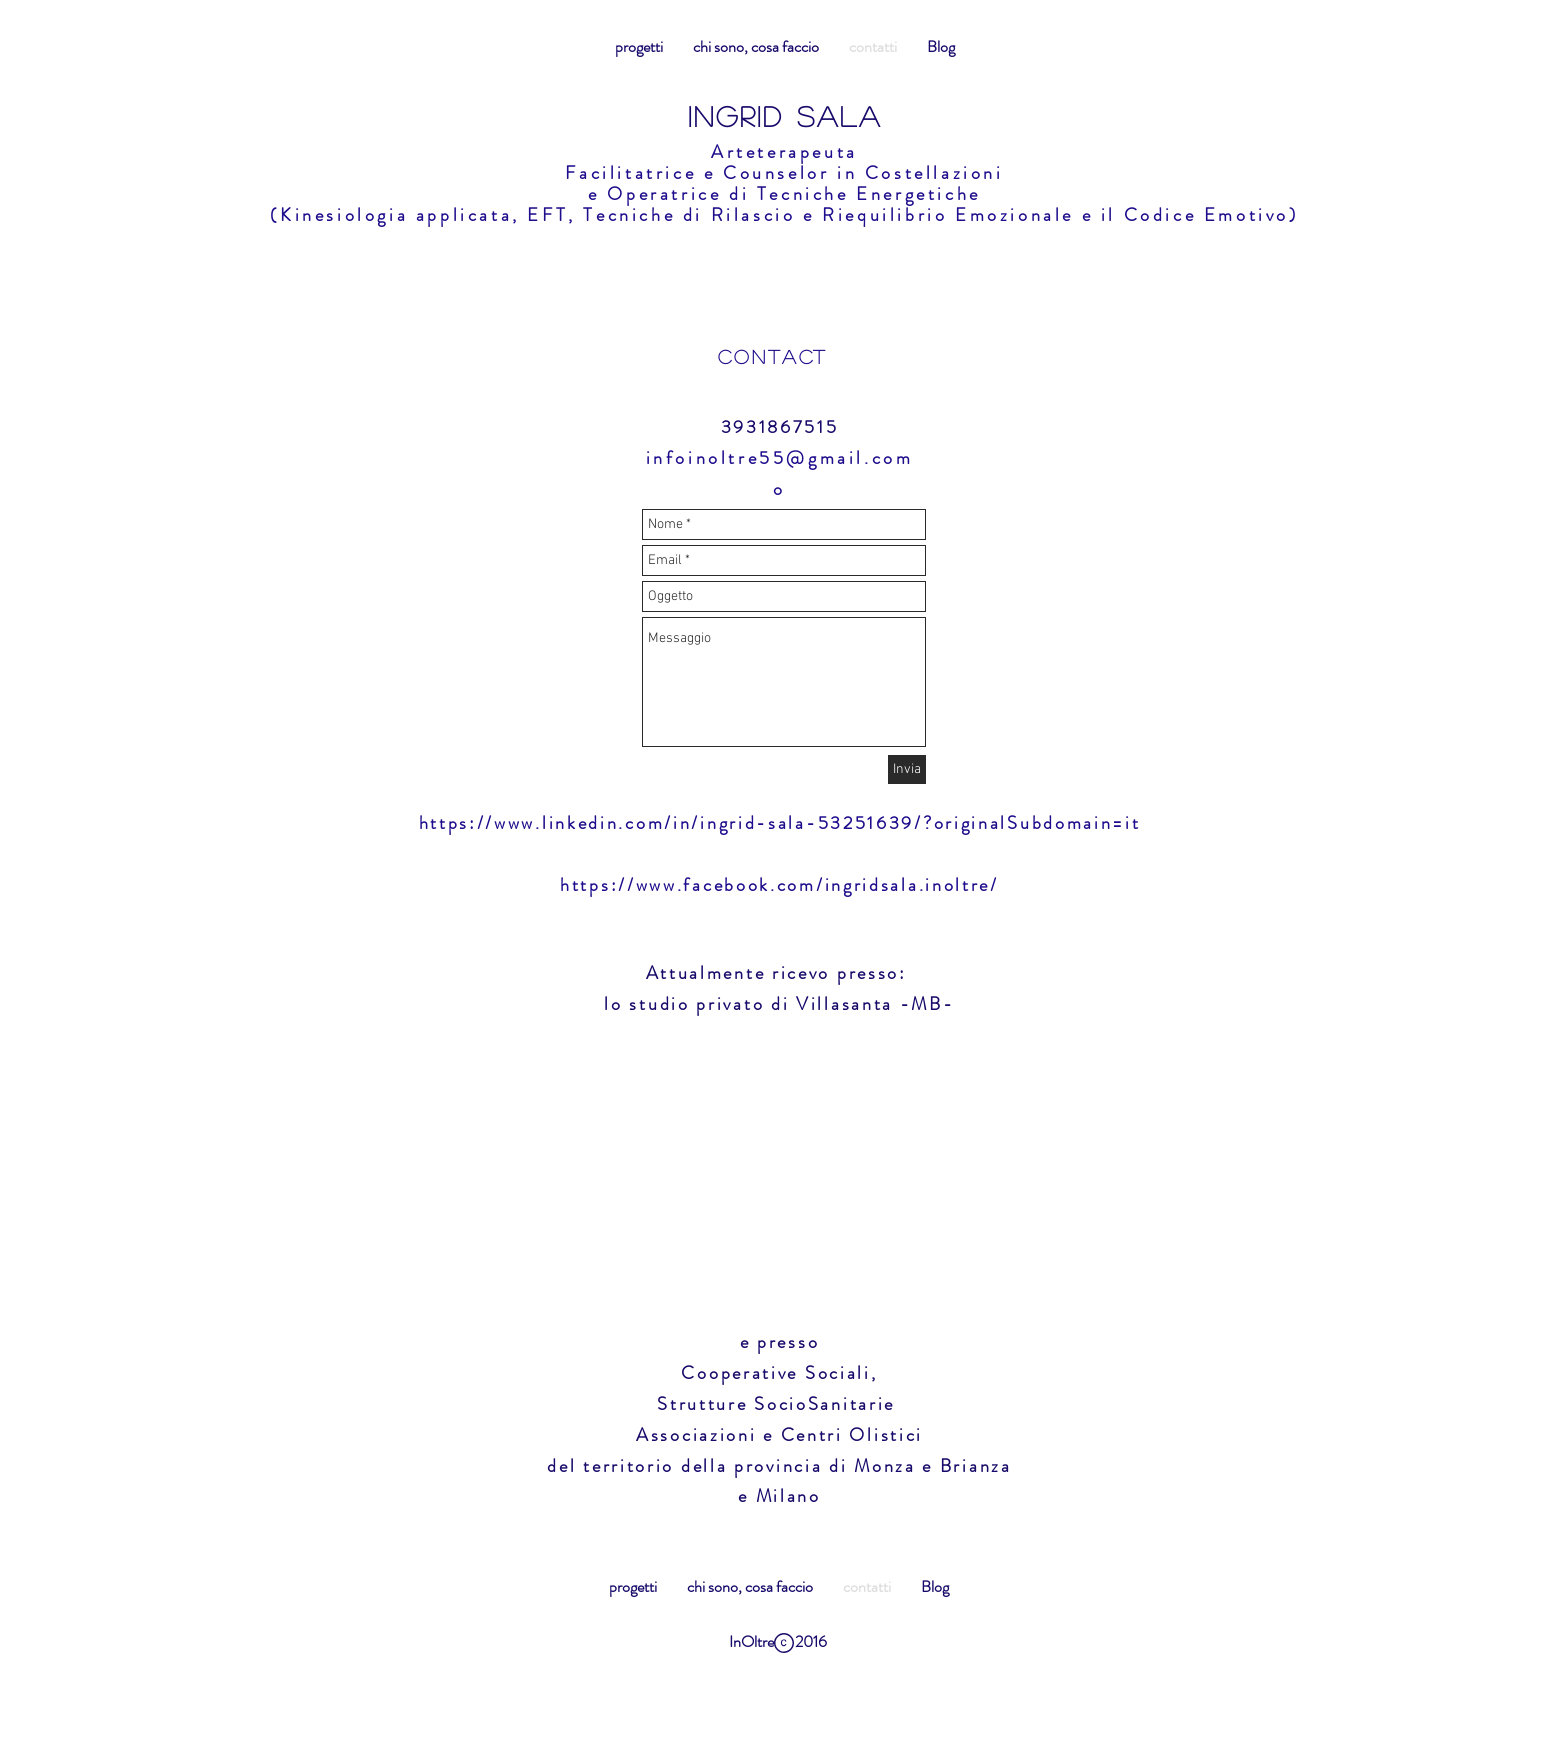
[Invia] (907, 769)
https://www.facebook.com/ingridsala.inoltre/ (779, 885)
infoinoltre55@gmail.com (780, 458)
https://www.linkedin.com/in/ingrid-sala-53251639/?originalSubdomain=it (780, 823)
